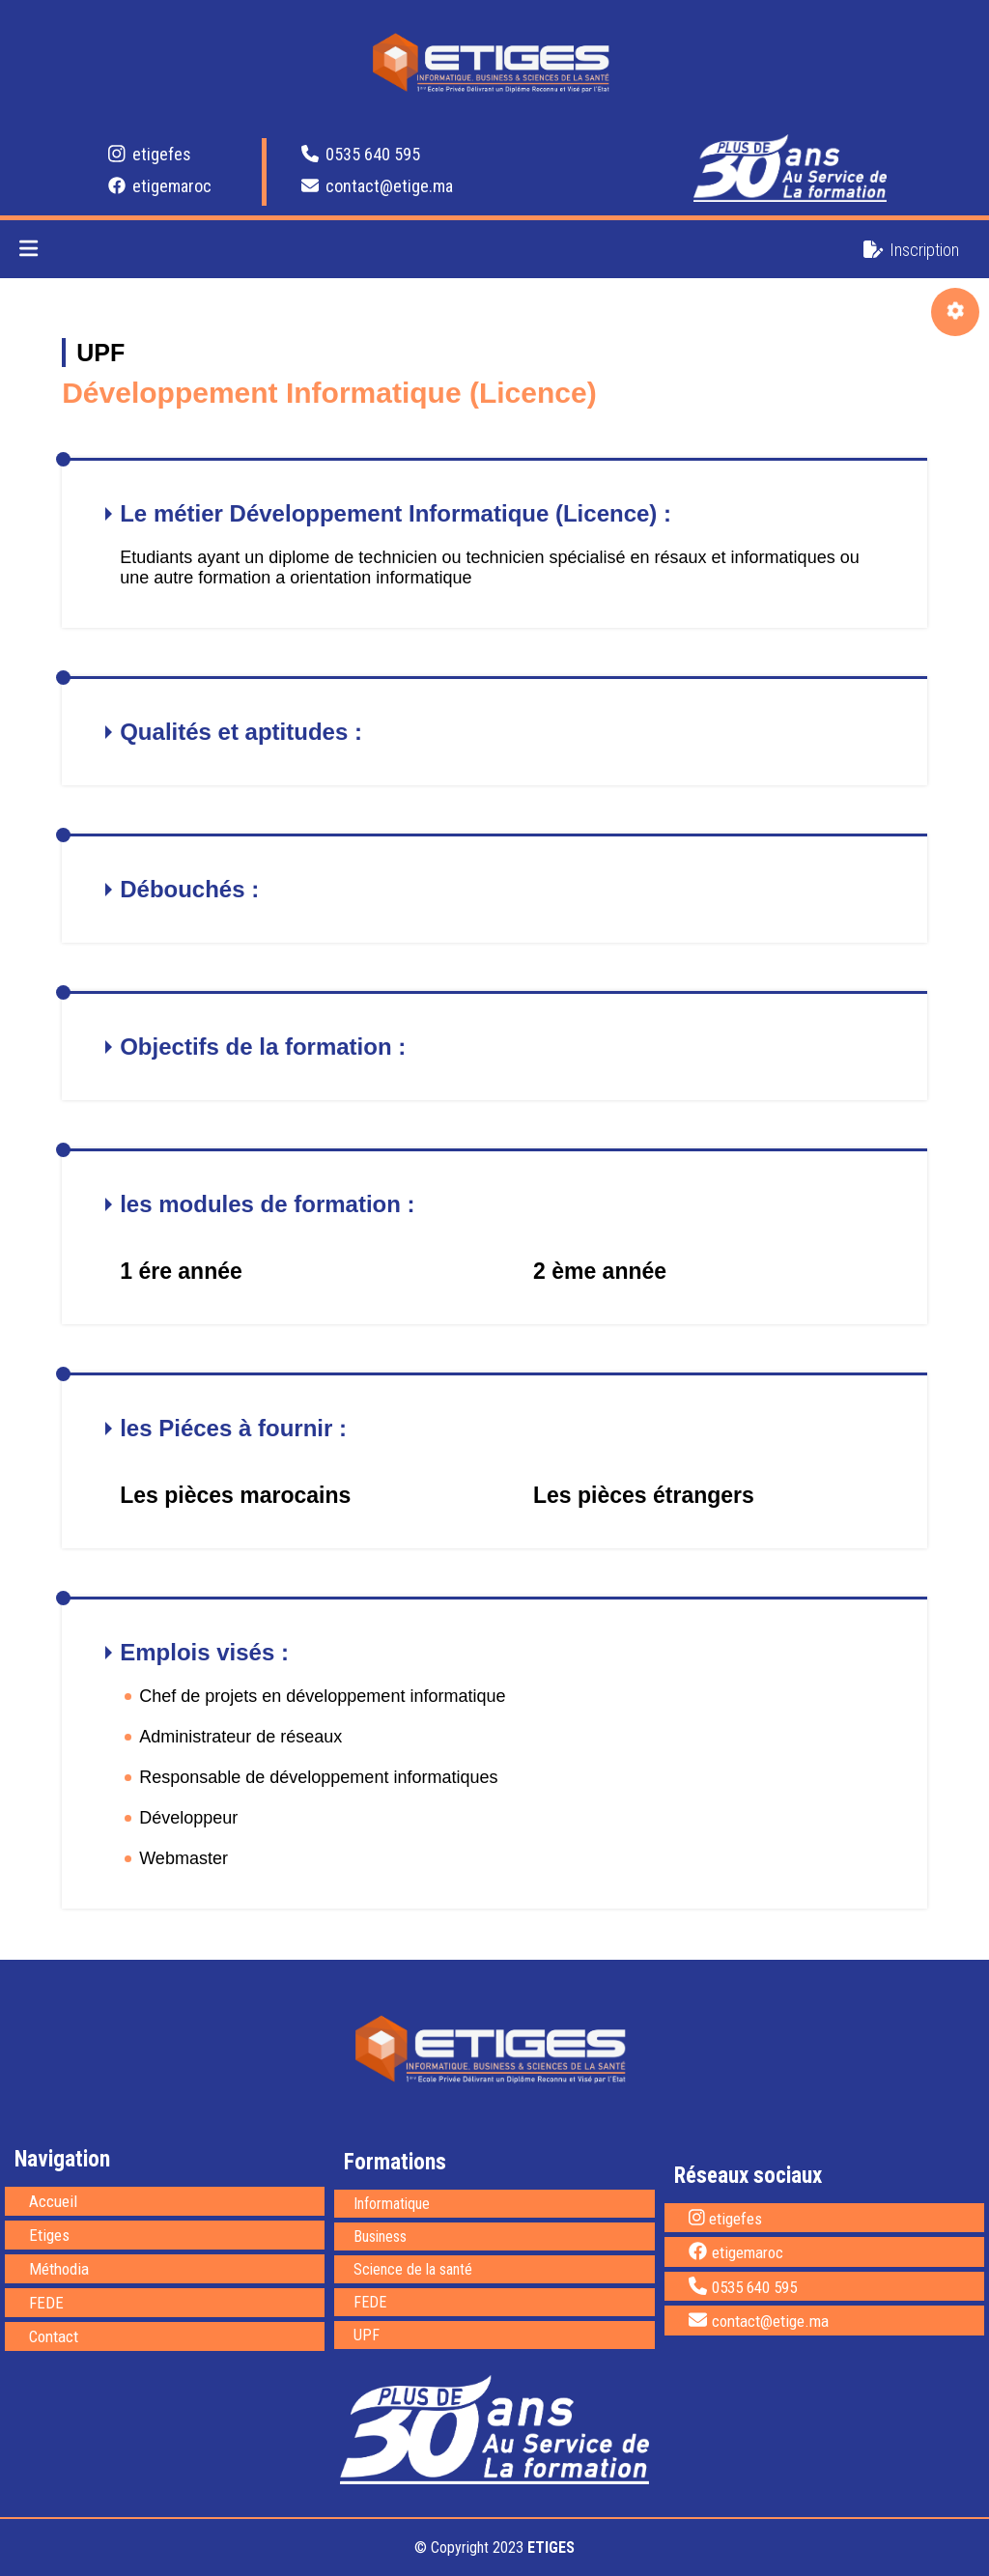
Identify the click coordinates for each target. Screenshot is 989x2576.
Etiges (49, 2235)
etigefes (149, 154)
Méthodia (59, 2269)
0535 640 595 (360, 154)
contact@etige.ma (377, 186)
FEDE (46, 2302)
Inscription (911, 250)
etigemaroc (160, 186)
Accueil (53, 2201)
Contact (53, 2336)
